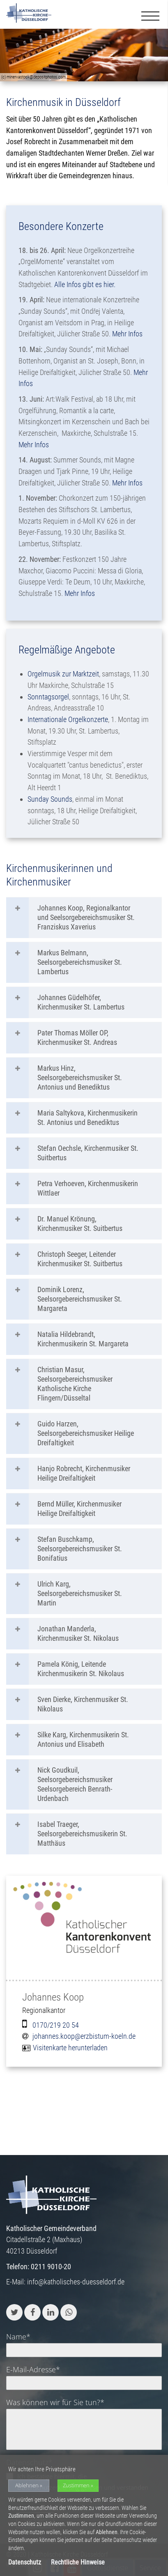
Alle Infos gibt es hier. (85, 284)
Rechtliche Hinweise (78, 2562)
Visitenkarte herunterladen (70, 2047)
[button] (14, 2312)
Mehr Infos (127, 333)
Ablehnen (27, 2485)
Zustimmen (76, 2485)
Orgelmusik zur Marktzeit (63, 673)
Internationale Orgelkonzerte (68, 719)
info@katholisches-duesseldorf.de (75, 2281)
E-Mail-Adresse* (33, 2369)
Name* (18, 2336)
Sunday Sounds (50, 799)
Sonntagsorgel (48, 696)
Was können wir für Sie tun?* (55, 2402)
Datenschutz (24, 2562)
